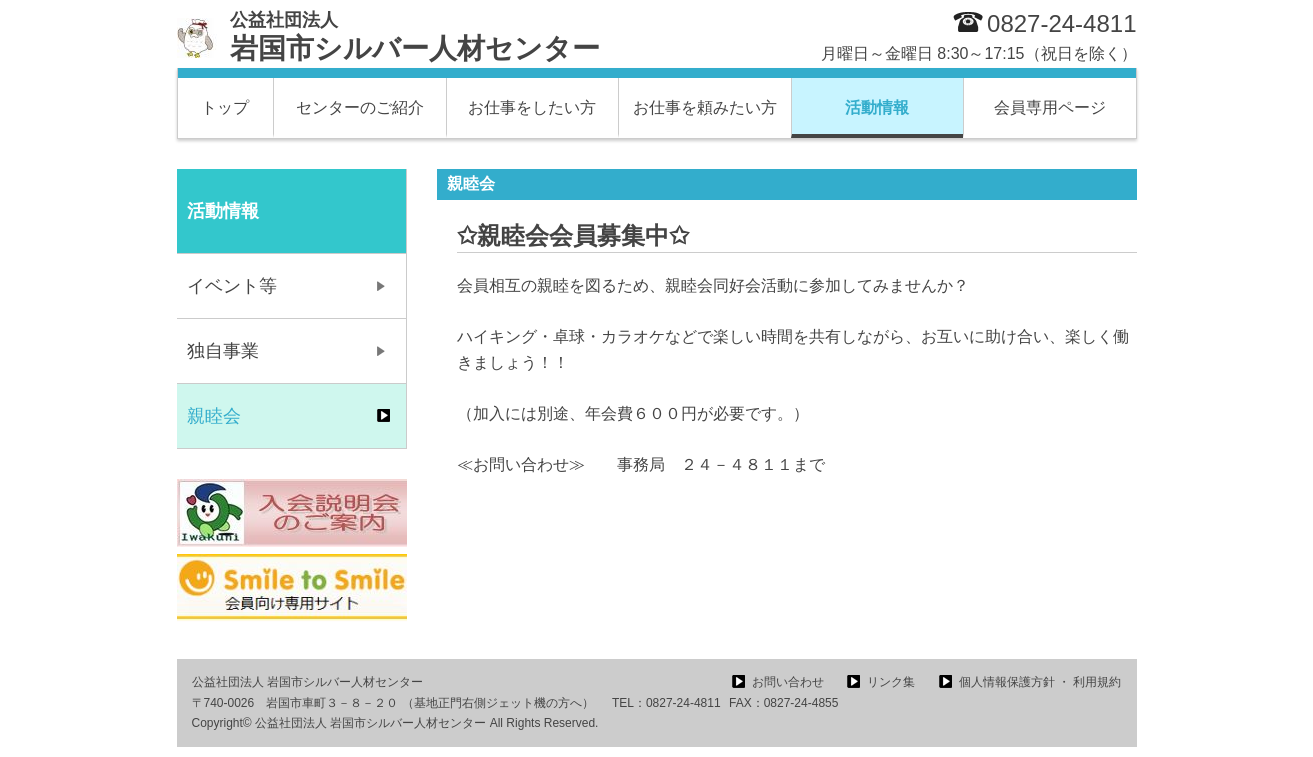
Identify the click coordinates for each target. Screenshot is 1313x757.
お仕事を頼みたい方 (705, 107)
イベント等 (232, 286)
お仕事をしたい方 (532, 107)
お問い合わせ (788, 682)
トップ (225, 107)
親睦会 (214, 416)
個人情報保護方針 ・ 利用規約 (1040, 682)
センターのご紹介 (360, 107)
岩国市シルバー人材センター (415, 37)
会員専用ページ (1050, 107)
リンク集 (891, 682)
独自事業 (223, 351)
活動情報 (877, 107)
